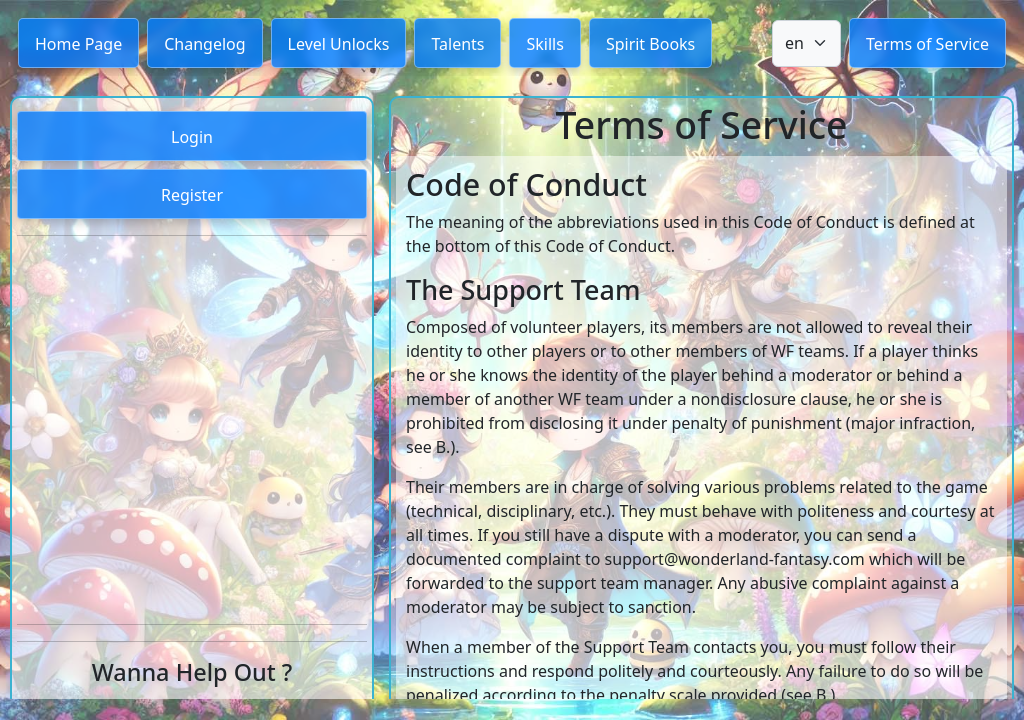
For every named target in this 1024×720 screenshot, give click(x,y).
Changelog (204, 44)
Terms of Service (927, 44)
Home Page (78, 44)
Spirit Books (650, 44)
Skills (544, 44)
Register (192, 195)
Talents (457, 44)
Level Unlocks (339, 44)
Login (192, 137)
